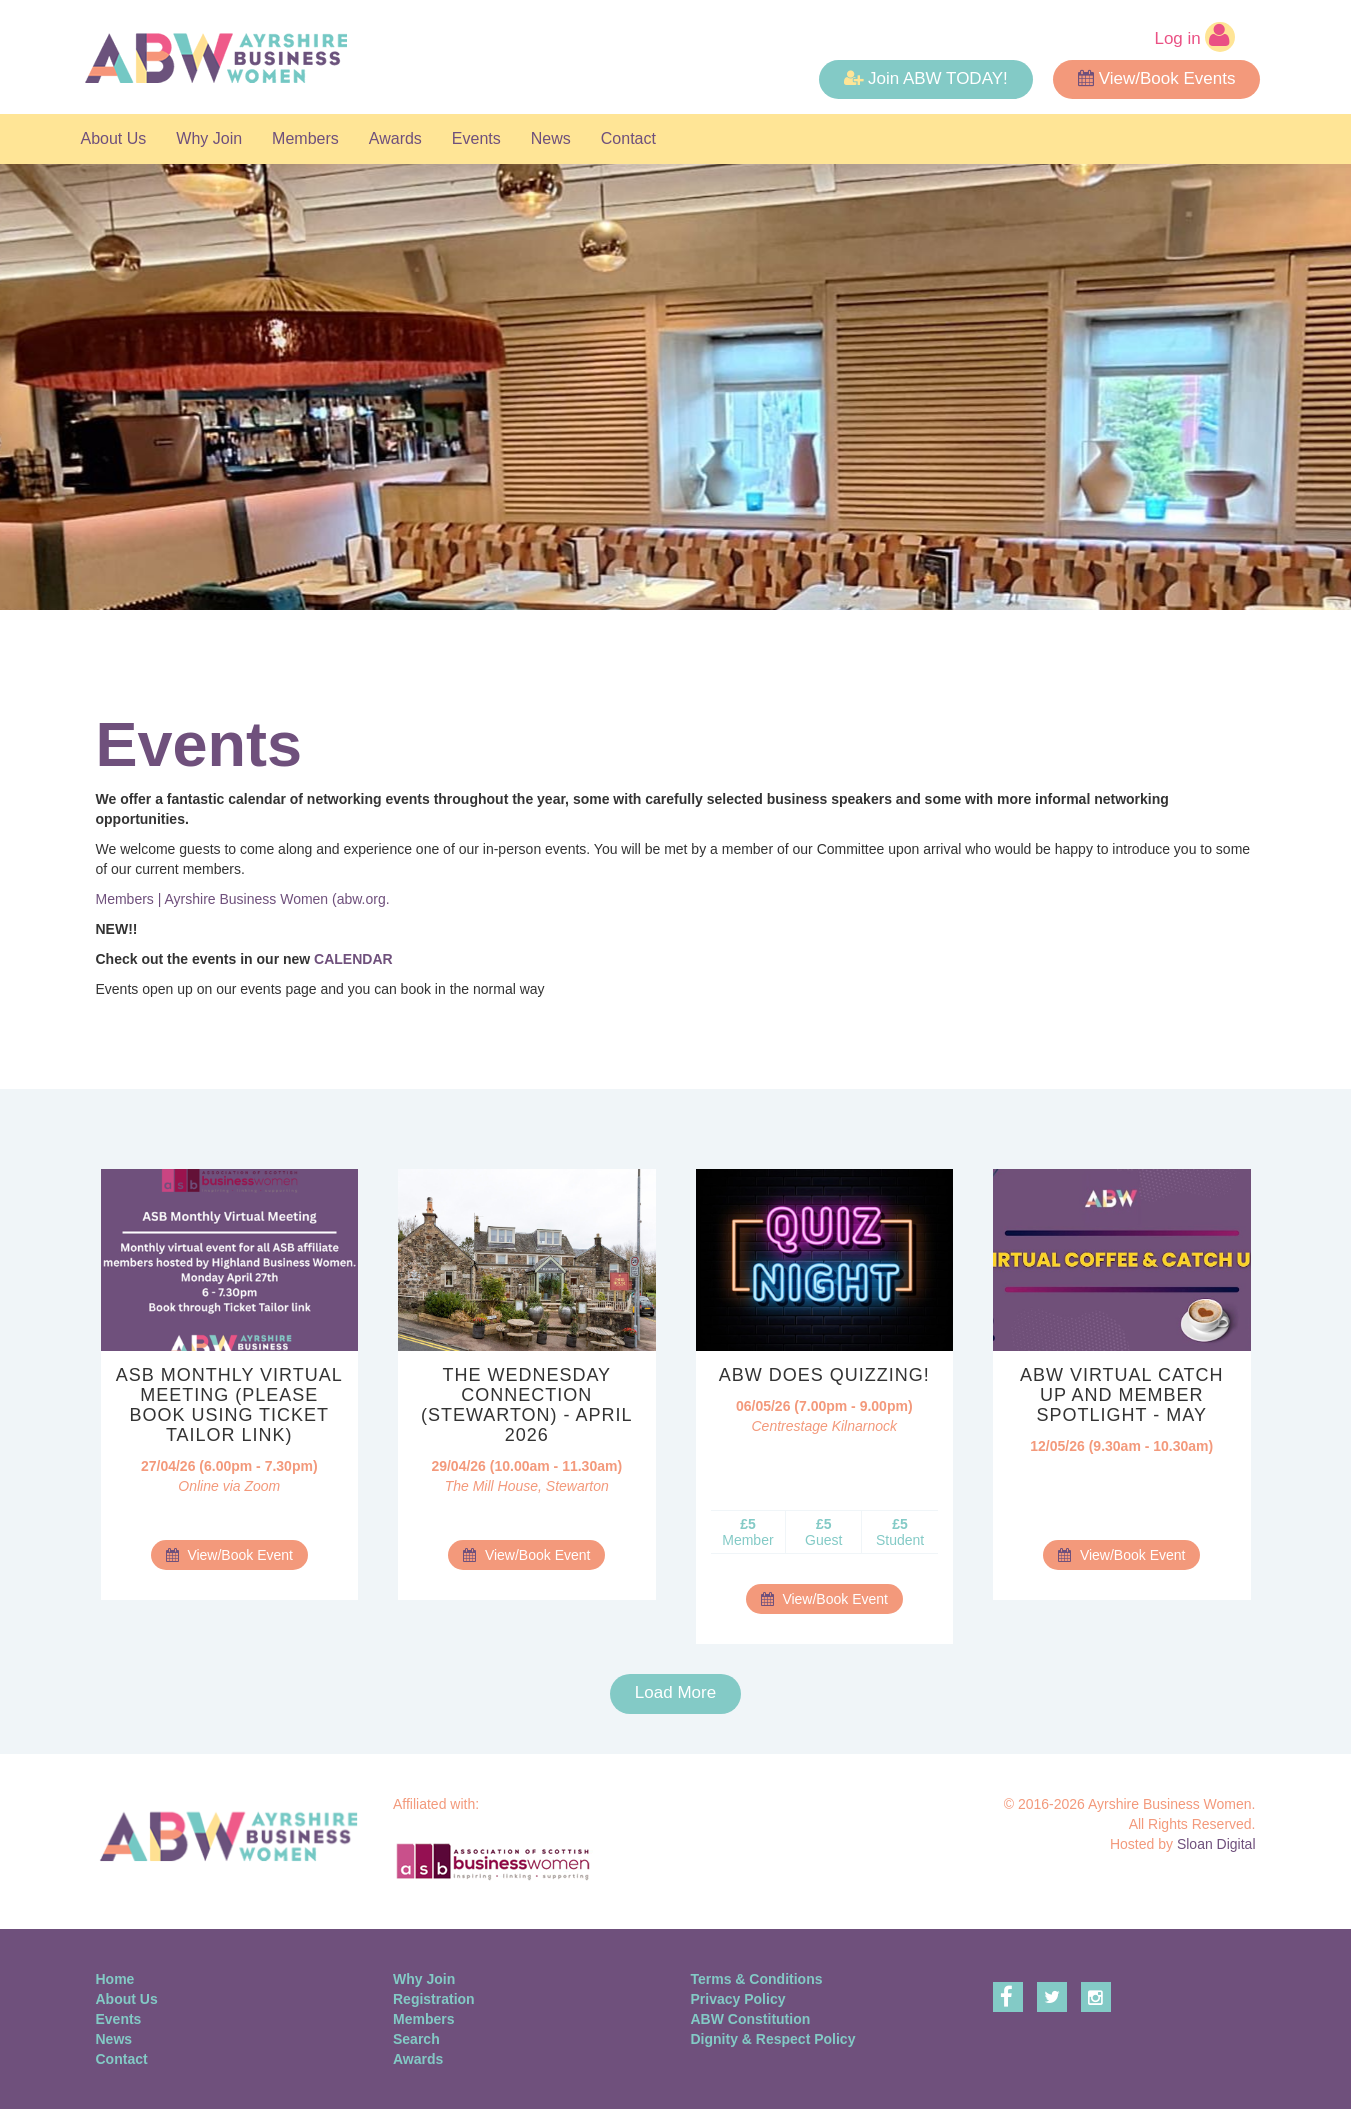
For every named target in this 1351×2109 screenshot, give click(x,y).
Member (747, 1532)
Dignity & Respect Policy (773, 2039)
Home (115, 1979)
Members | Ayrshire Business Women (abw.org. (243, 899)
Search (416, 2039)
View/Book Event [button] (229, 1555)
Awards (395, 138)
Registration (434, 1999)
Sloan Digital (1216, 1844)
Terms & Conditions (757, 1979)
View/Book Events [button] (1157, 78)
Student (900, 1532)
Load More (675, 1692)
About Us (114, 138)
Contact (628, 138)
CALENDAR (353, 959)
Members (305, 138)
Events (476, 138)
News (551, 138)
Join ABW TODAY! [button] (926, 78)
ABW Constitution (751, 2019)
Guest (823, 1532)
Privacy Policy (738, 1999)
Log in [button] (1194, 37)
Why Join (209, 138)
